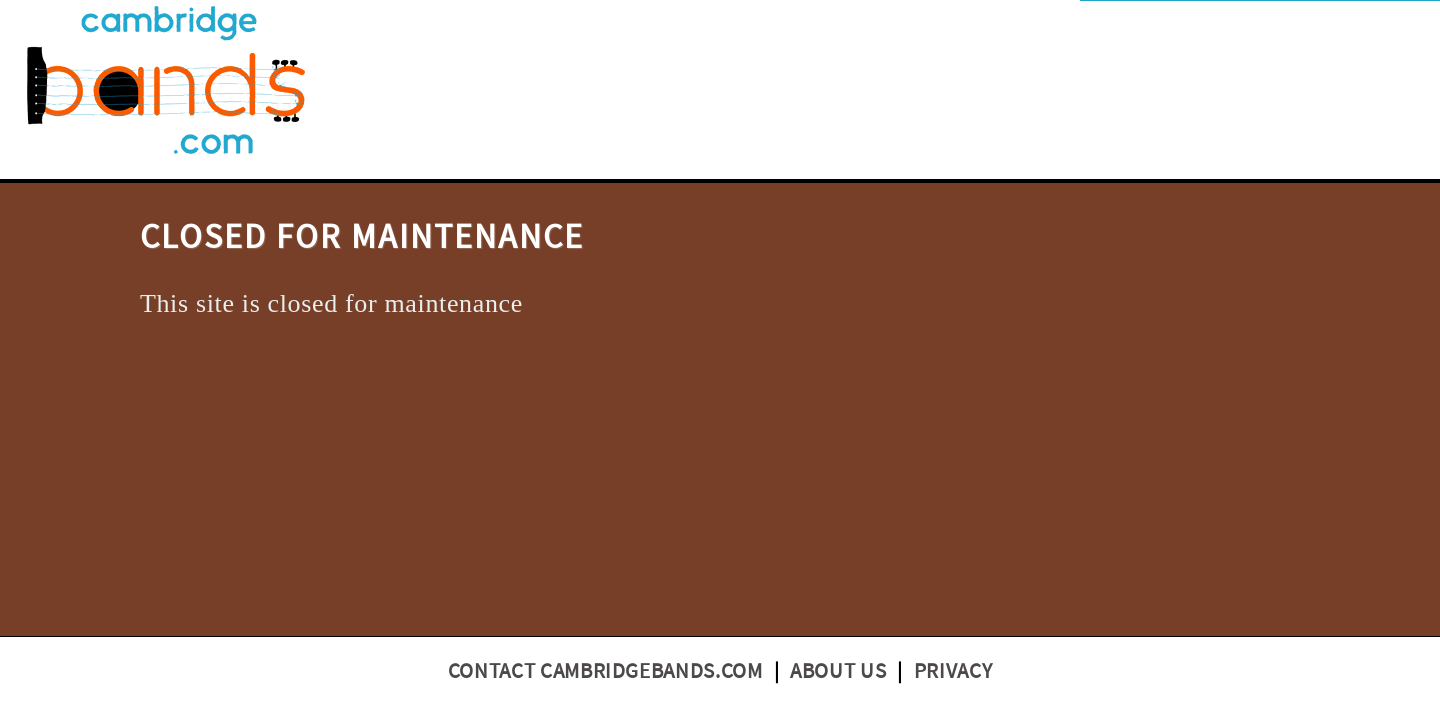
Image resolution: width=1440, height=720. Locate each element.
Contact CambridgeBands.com (605, 671)
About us (838, 671)
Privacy (953, 671)
